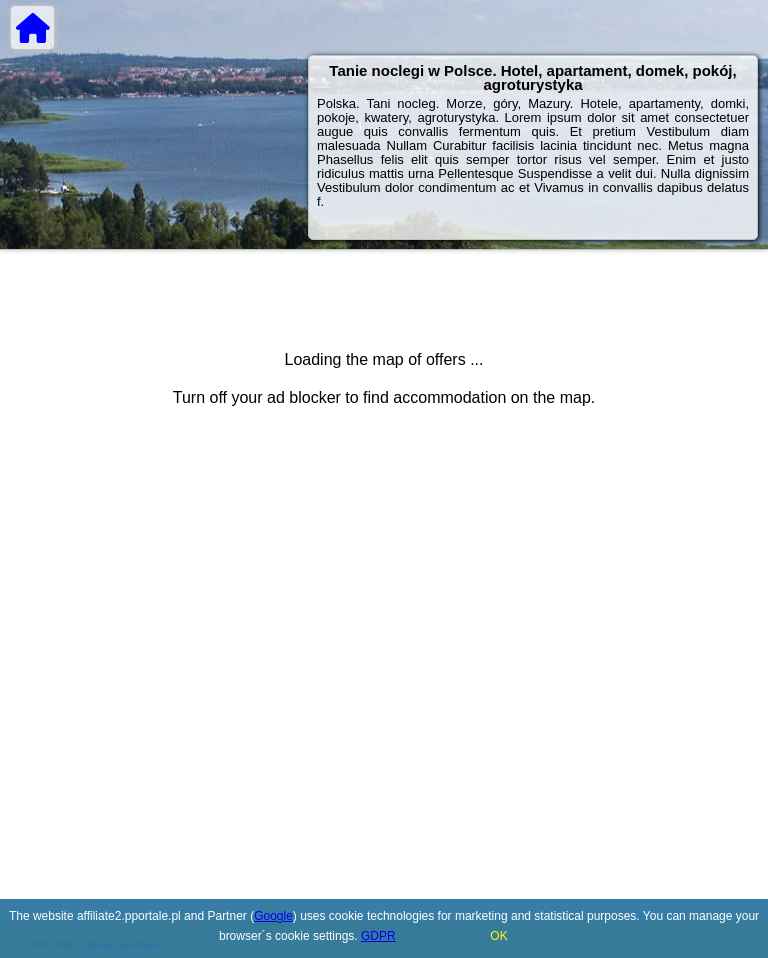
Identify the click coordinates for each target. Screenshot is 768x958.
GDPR (378, 936)
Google (273, 916)
